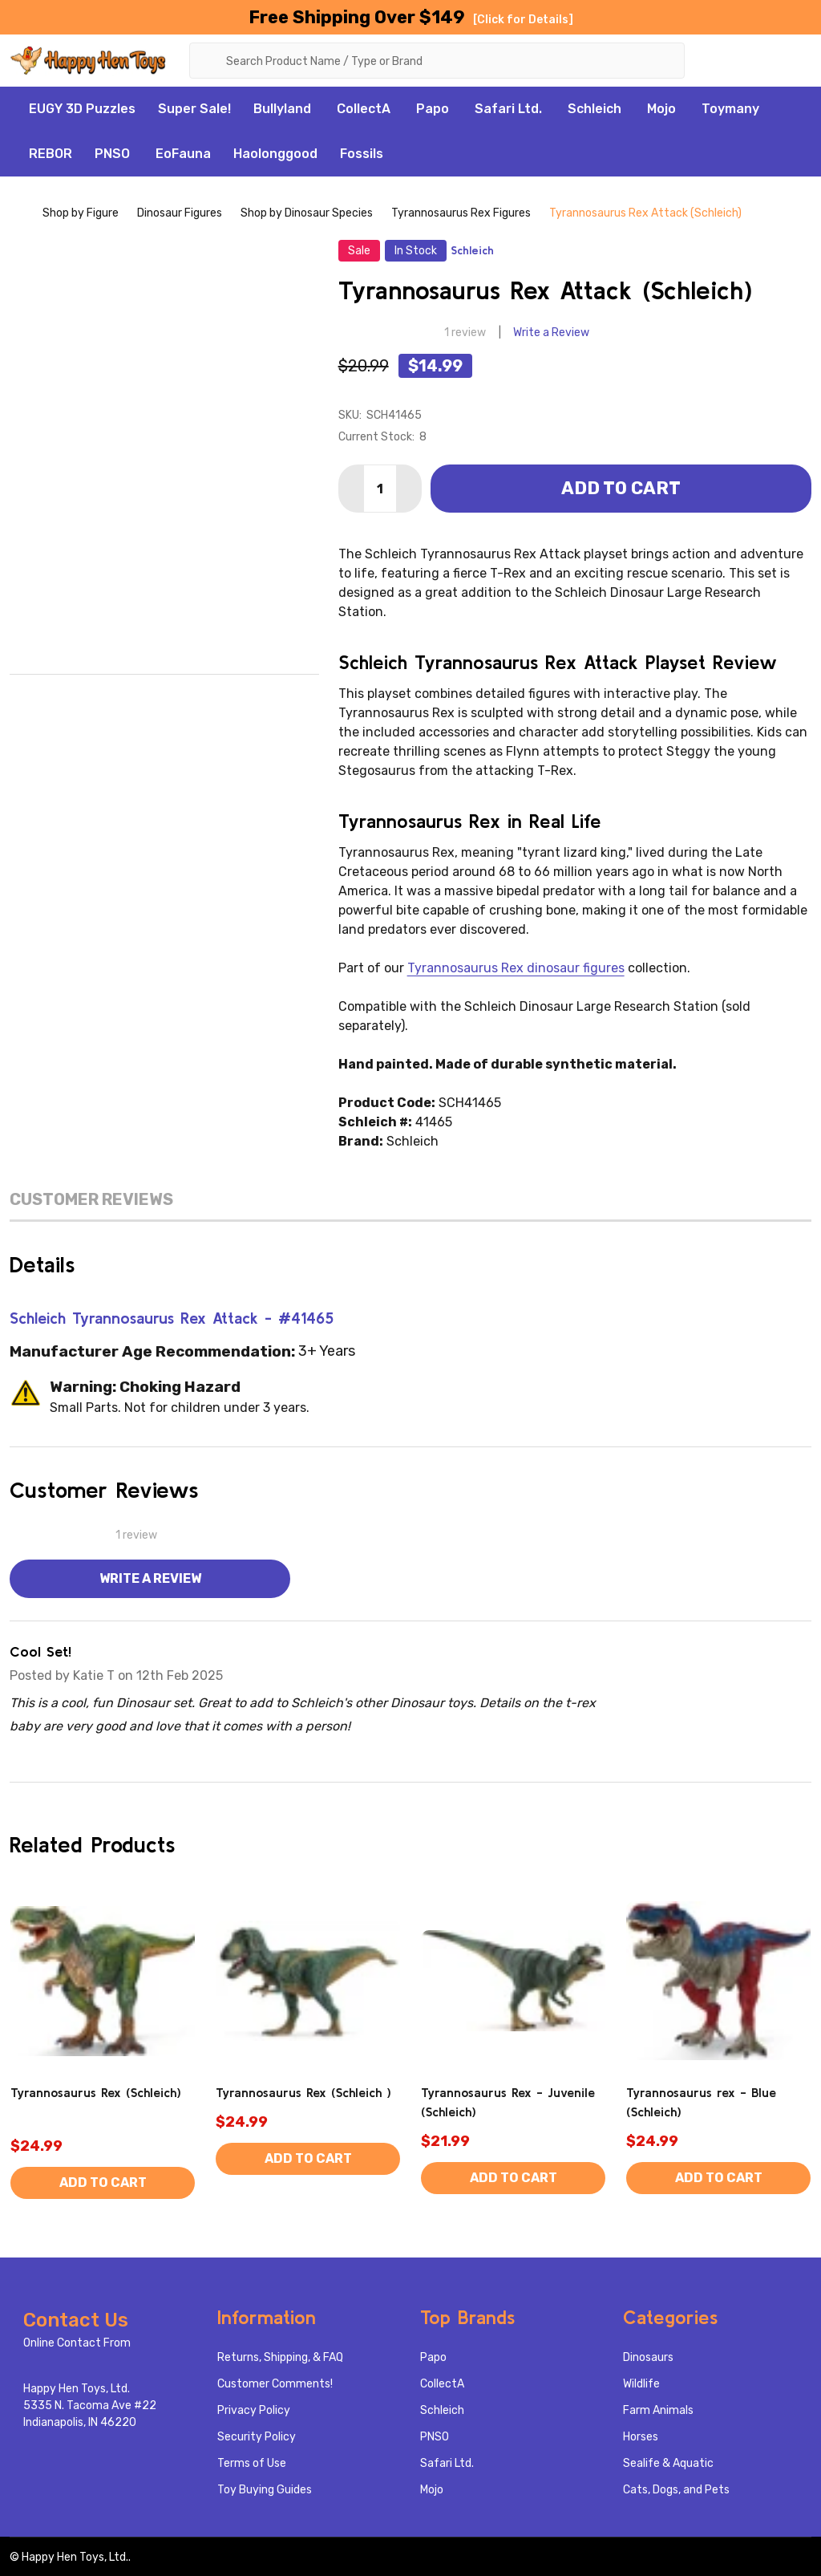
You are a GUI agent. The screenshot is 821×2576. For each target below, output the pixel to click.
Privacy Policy (253, 2410)
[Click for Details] (523, 19)
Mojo (661, 108)
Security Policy (256, 2437)
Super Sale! (194, 108)
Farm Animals (658, 2410)
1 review (465, 332)
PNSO (112, 153)
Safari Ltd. (508, 108)
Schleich (594, 108)
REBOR (50, 153)
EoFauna (183, 153)
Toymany (730, 108)
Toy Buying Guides (264, 2490)
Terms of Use (251, 2463)
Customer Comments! (275, 2384)
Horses (640, 2437)
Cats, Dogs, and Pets (676, 2490)
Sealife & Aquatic (668, 2463)
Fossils (361, 153)
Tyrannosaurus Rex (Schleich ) (303, 2092)
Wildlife (641, 2384)
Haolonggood (275, 153)
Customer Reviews (91, 1199)
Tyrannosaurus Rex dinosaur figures (516, 968)
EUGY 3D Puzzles (82, 108)
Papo (432, 108)
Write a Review (551, 332)
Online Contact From (77, 2343)
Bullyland (282, 108)
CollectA (363, 108)
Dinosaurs (648, 2357)
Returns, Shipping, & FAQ (280, 2357)
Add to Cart (621, 488)
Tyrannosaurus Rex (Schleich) (95, 2092)
